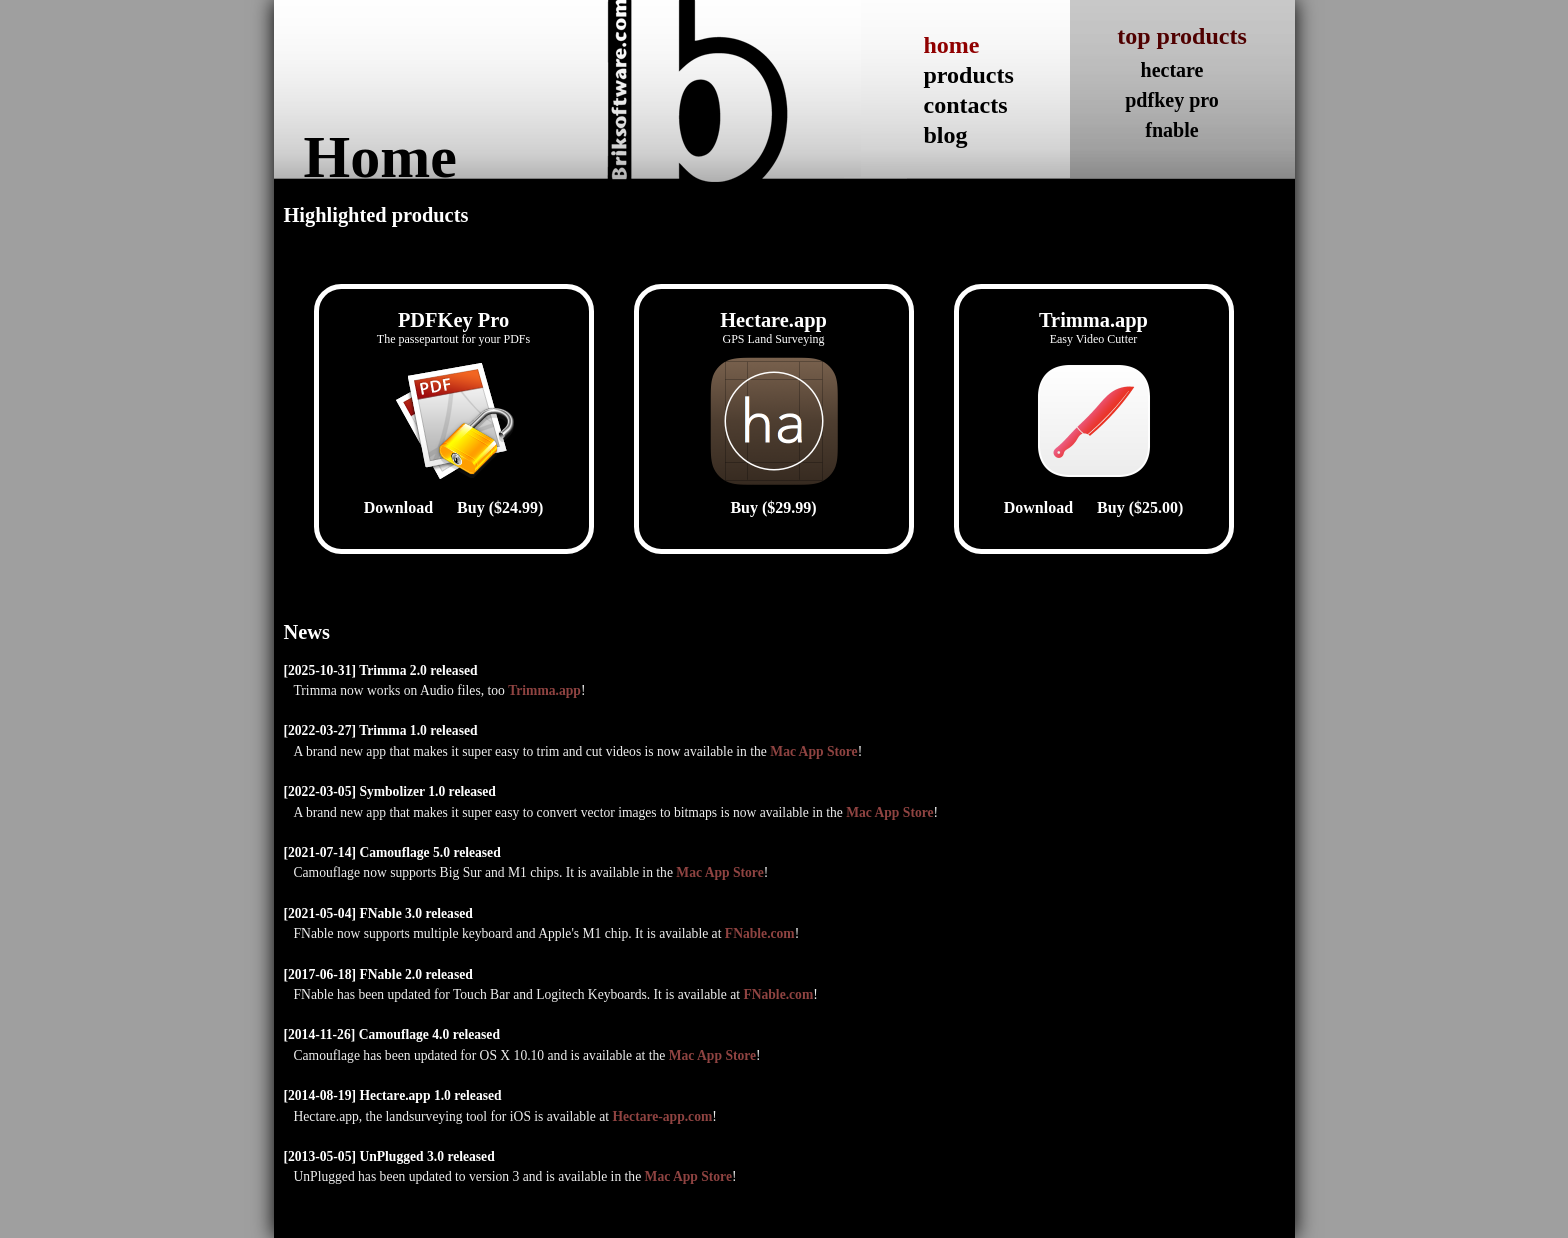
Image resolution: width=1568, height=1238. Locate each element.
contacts (966, 105)
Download (398, 507)
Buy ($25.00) (1140, 507)
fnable (1171, 130)
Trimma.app (544, 690)
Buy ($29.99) (773, 507)
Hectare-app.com (662, 1116)
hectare (1172, 70)
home (952, 45)
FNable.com (760, 933)
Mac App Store (813, 751)
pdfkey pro (1172, 100)
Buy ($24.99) (500, 507)
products (969, 75)
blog (946, 135)
